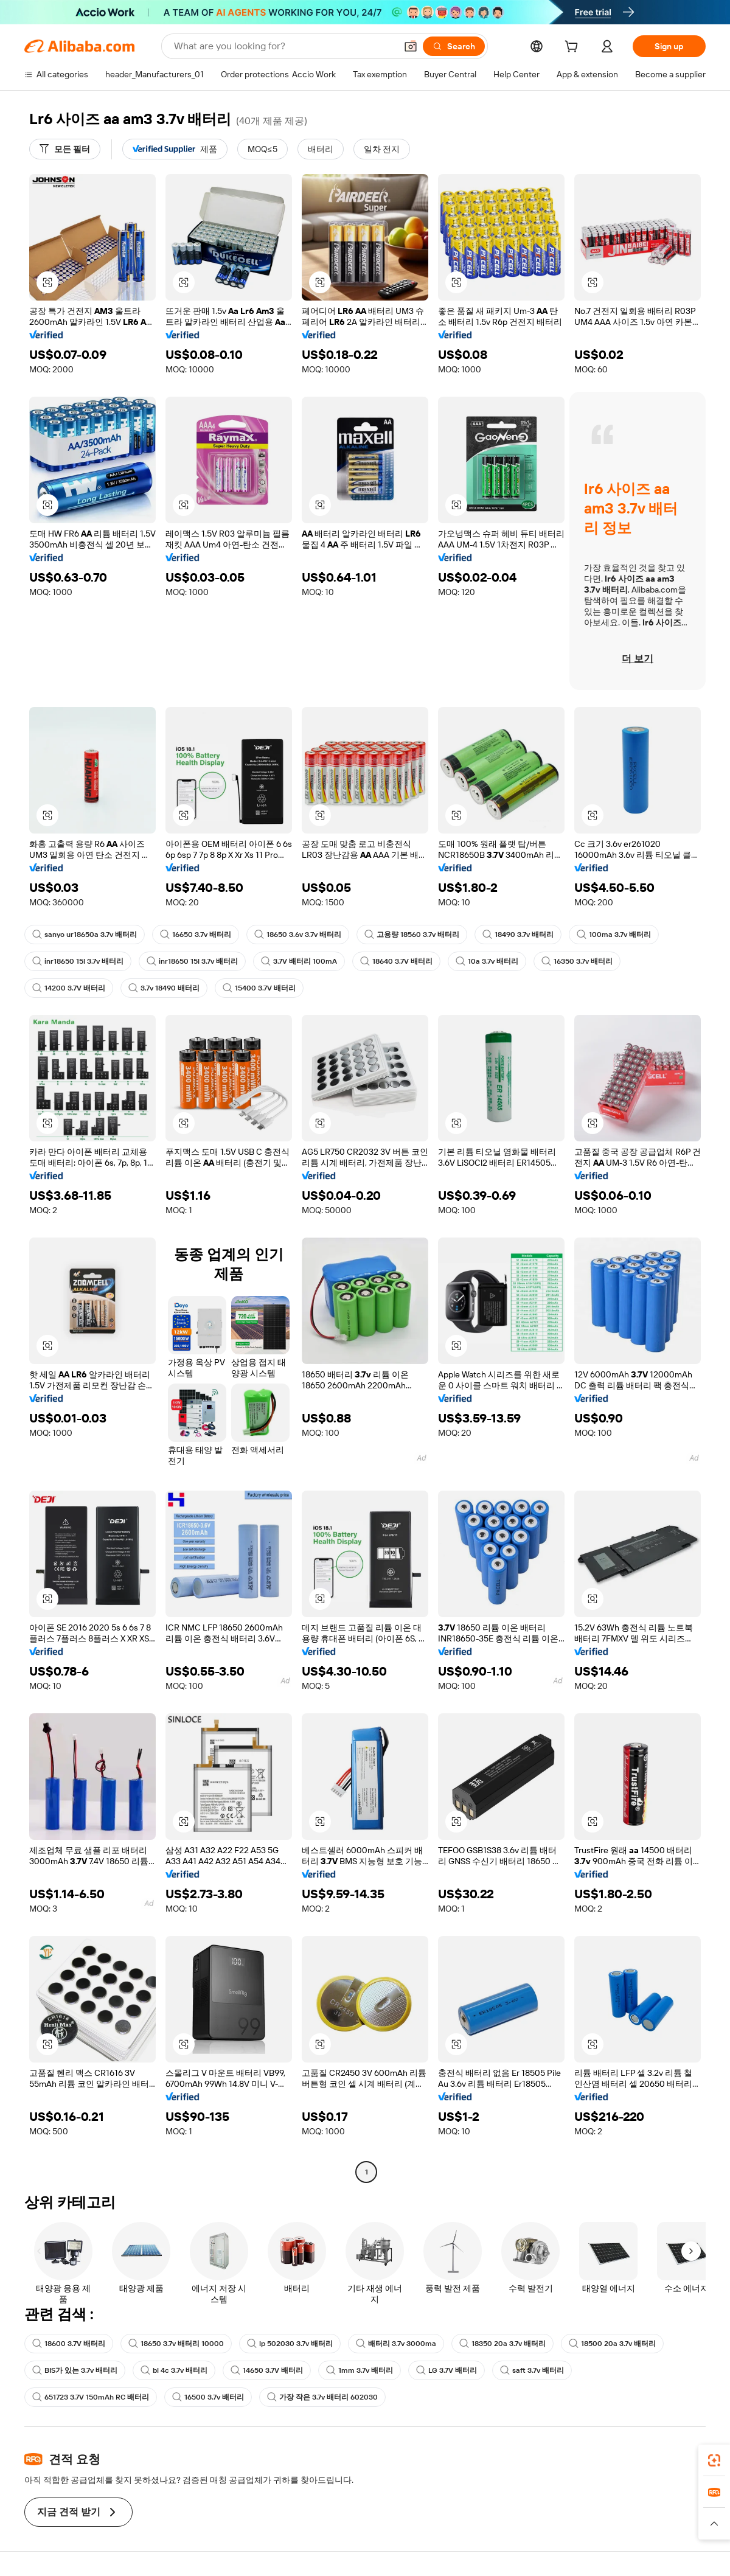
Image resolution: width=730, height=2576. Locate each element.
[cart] (574, 48)
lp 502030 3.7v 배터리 (290, 2343)
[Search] (454, 46)
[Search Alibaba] (284, 46)
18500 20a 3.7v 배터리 (612, 2343)
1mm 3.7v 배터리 (359, 2370)
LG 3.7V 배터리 (446, 2370)
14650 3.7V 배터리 (267, 2370)
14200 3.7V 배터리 (68, 988)
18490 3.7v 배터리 (518, 934)
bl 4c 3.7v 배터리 (174, 2370)
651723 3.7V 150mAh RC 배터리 (90, 2397)
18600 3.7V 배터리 (68, 2343)
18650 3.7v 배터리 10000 (176, 2343)
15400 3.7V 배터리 (259, 988)
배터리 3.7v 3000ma (396, 2343)
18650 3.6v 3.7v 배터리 (297, 934)
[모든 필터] (64, 149)
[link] (714, 2460)
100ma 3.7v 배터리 (614, 934)
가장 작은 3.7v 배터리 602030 (322, 2397)
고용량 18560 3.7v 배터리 (411, 934)
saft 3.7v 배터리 (532, 2370)
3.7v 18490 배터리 (164, 988)
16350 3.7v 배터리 (577, 961)
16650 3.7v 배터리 (195, 934)
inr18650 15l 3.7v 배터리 (77, 961)
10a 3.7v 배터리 (487, 961)
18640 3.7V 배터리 (396, 961)
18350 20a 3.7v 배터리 (502, 2343)
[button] (410, 46)
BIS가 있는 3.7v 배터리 (74, 2370)
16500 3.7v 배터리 (208, 2397)
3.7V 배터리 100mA (299, 961)
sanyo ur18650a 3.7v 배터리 (84, 934)
